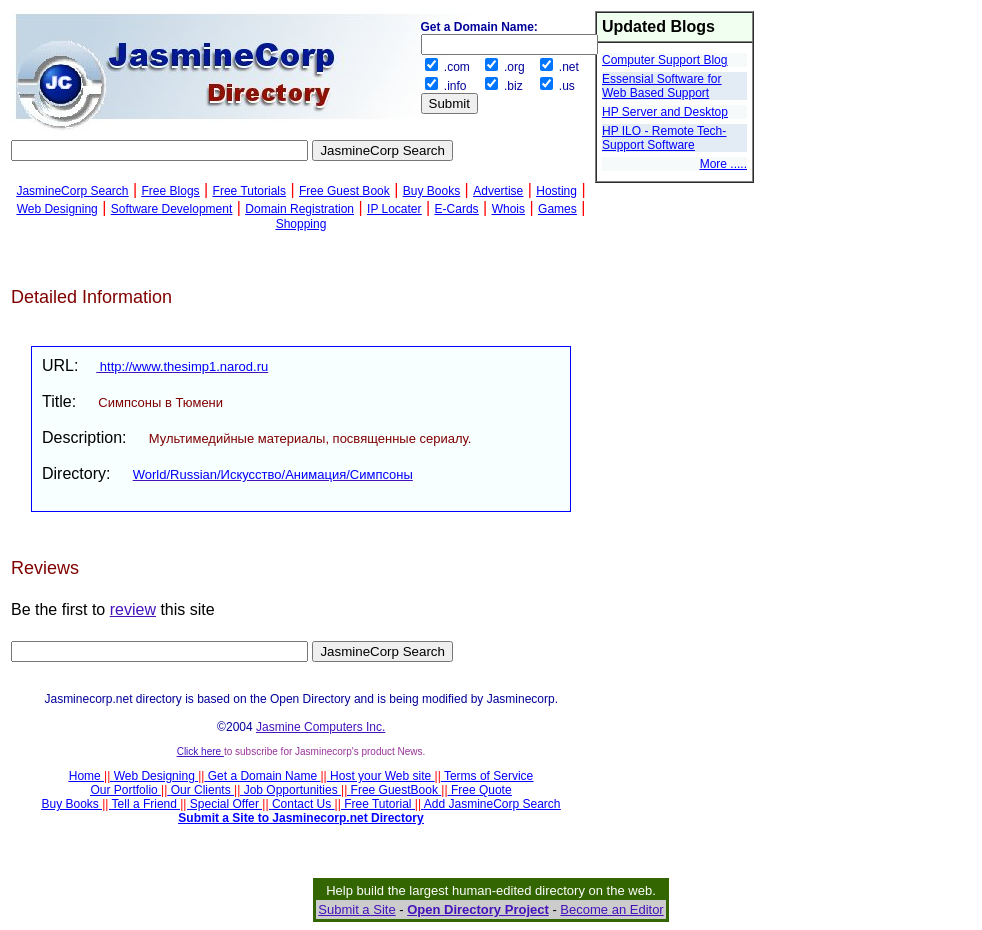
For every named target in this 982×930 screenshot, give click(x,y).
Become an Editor (611, 909)
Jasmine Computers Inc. (320, 727)
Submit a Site (356, 909)
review (133, 609)
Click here (200, 751)
